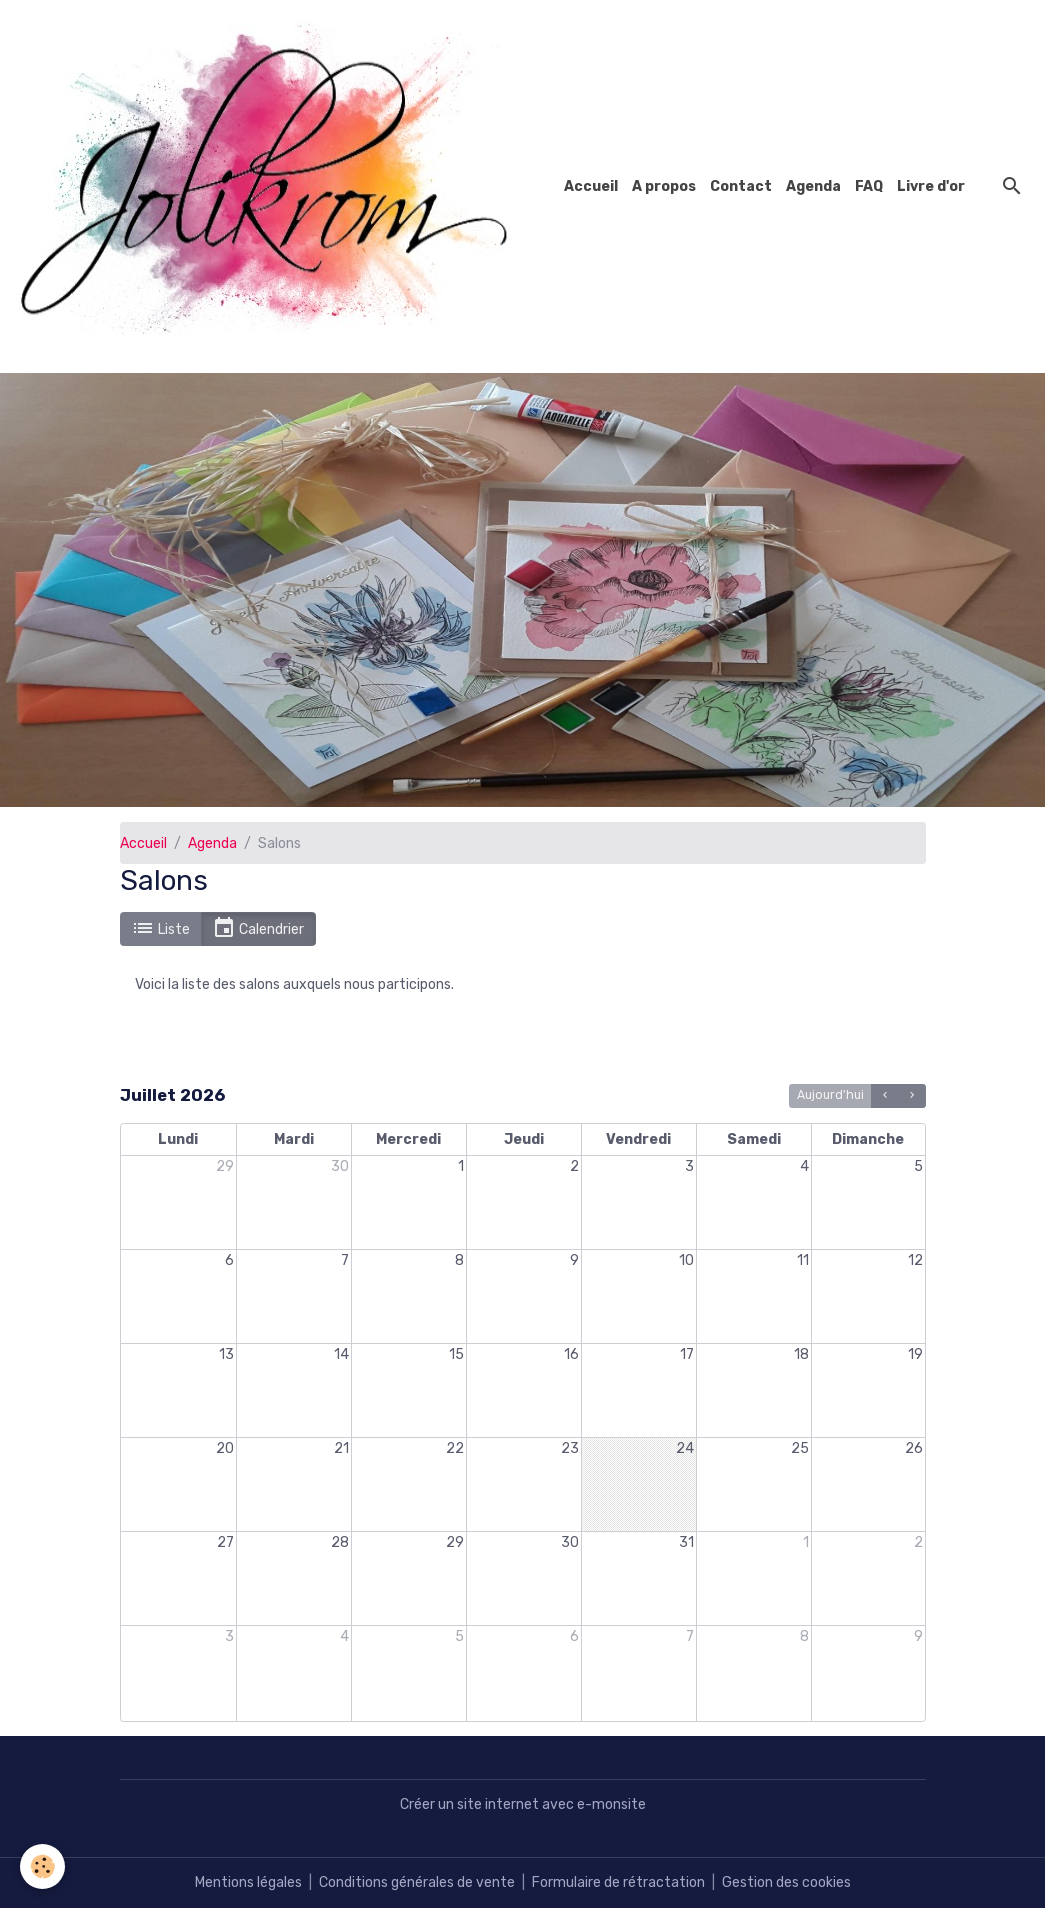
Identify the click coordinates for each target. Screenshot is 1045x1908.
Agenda (813, 186)
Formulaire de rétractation (618, 1882)
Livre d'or (931, 186)
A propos (664, 186)
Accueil (591, 186)
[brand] (272, 186)
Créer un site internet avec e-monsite (523, 1804)
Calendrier (258, 928)
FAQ (869, 186)
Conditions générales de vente (417, 1882)
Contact (741, 186)
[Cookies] (42, 1866)
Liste (160, 928)
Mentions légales (248, 1882)
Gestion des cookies (786, 1882)
